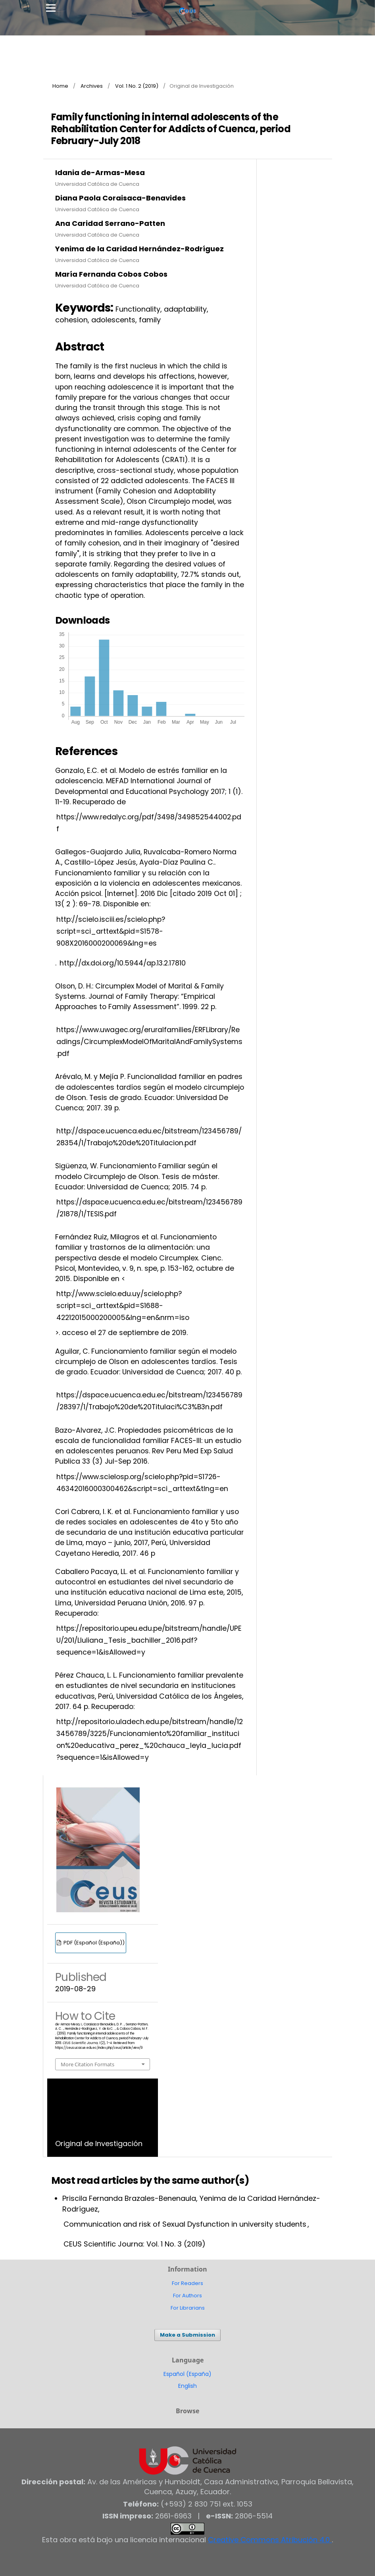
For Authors (187, 2295)
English (187, 2386)
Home (60, 86)
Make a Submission (187, 2335)
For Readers (187, 2283)
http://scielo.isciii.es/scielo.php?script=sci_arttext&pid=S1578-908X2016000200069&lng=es (110, 931)
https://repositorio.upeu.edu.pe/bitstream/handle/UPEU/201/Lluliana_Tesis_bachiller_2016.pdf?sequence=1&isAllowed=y (149, 1640)
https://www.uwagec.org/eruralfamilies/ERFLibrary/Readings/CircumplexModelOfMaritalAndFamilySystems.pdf (149, 1041)
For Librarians (188, 2308)
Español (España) (187, 2374)
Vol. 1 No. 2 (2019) (136, 86)
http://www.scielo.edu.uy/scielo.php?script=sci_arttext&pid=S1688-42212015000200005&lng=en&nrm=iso (122, 1305)
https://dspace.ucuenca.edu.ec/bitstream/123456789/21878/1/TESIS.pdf (149, 1208)
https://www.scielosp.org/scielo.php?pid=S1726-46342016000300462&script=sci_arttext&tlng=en (142, 1482)
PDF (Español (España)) (93, 1942)
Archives (92, 86)
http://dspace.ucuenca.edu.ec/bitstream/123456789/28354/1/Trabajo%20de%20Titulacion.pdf (149, 1137)
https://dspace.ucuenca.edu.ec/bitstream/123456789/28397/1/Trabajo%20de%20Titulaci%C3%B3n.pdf (149, 1401)
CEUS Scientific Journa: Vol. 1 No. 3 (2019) (134, 2244)
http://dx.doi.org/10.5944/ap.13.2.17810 (123, 963)
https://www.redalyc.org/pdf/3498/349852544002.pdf (148, 823)
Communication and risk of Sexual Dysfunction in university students (184, 2224)
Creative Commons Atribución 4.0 (270, 2540)
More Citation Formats (87, 2064)
